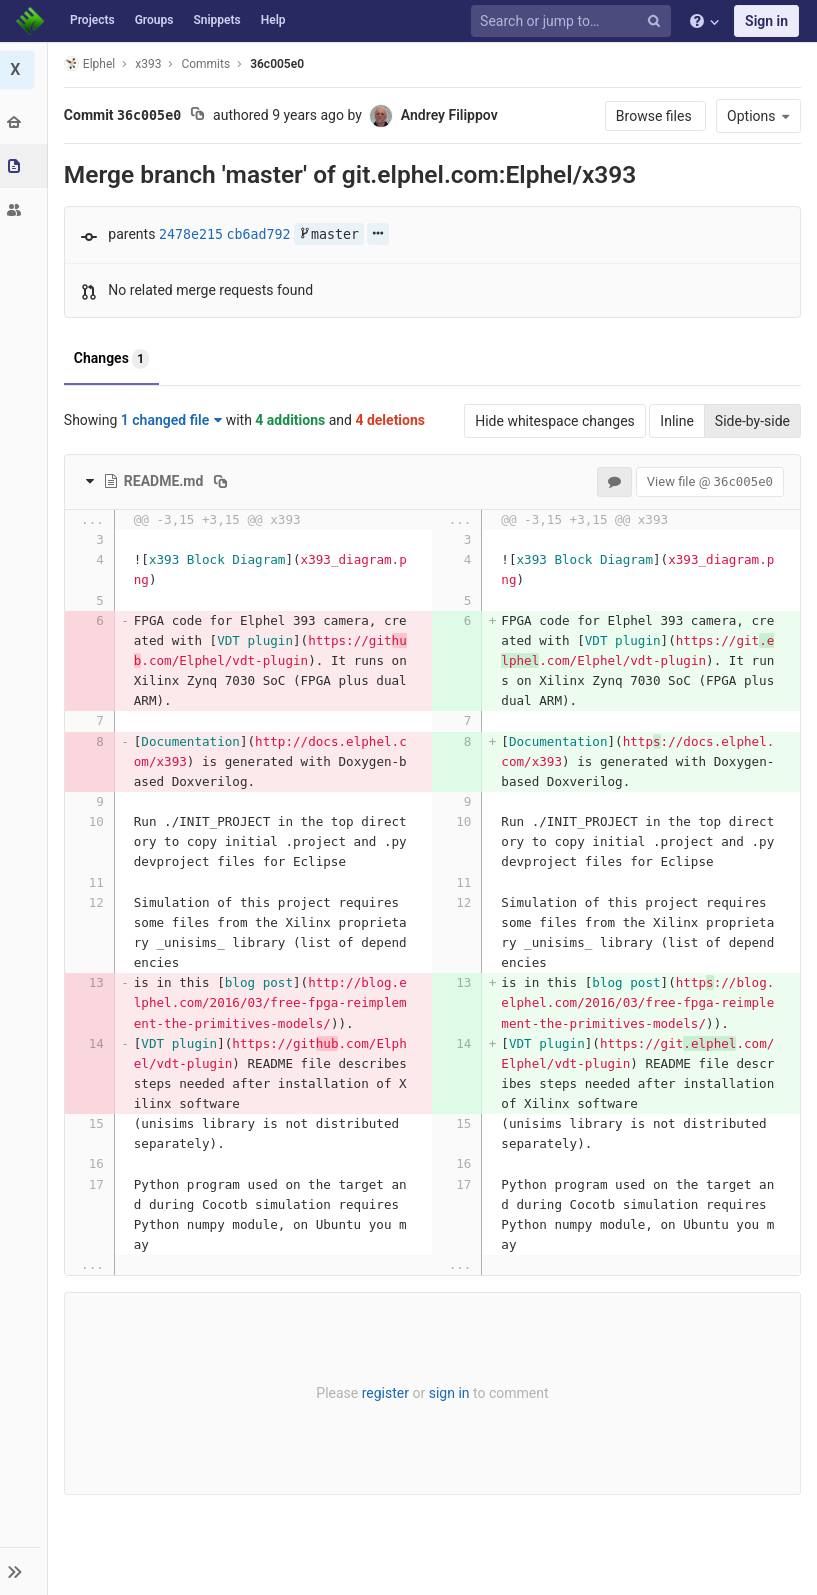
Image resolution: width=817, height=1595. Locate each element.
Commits (208, 64)
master (331, 234)
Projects (92, 20)
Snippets (216, 20)
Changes (113, 359)
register (386, 1393)
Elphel (91, 63)
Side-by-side (752, 421)
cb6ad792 (261, 234)
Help (273, 20)
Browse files (655, 116)
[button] (24, 1571)
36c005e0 (279, 64)
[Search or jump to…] (574, 21)
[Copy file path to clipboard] (223, 481)
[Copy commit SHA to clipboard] (199, 116)
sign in (450, 1393)
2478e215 (193, 234)
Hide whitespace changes (555, 421)
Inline (677, 421)
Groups (154, 20)
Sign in (766, 21)
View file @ (710, 481)
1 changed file (173, 420)
